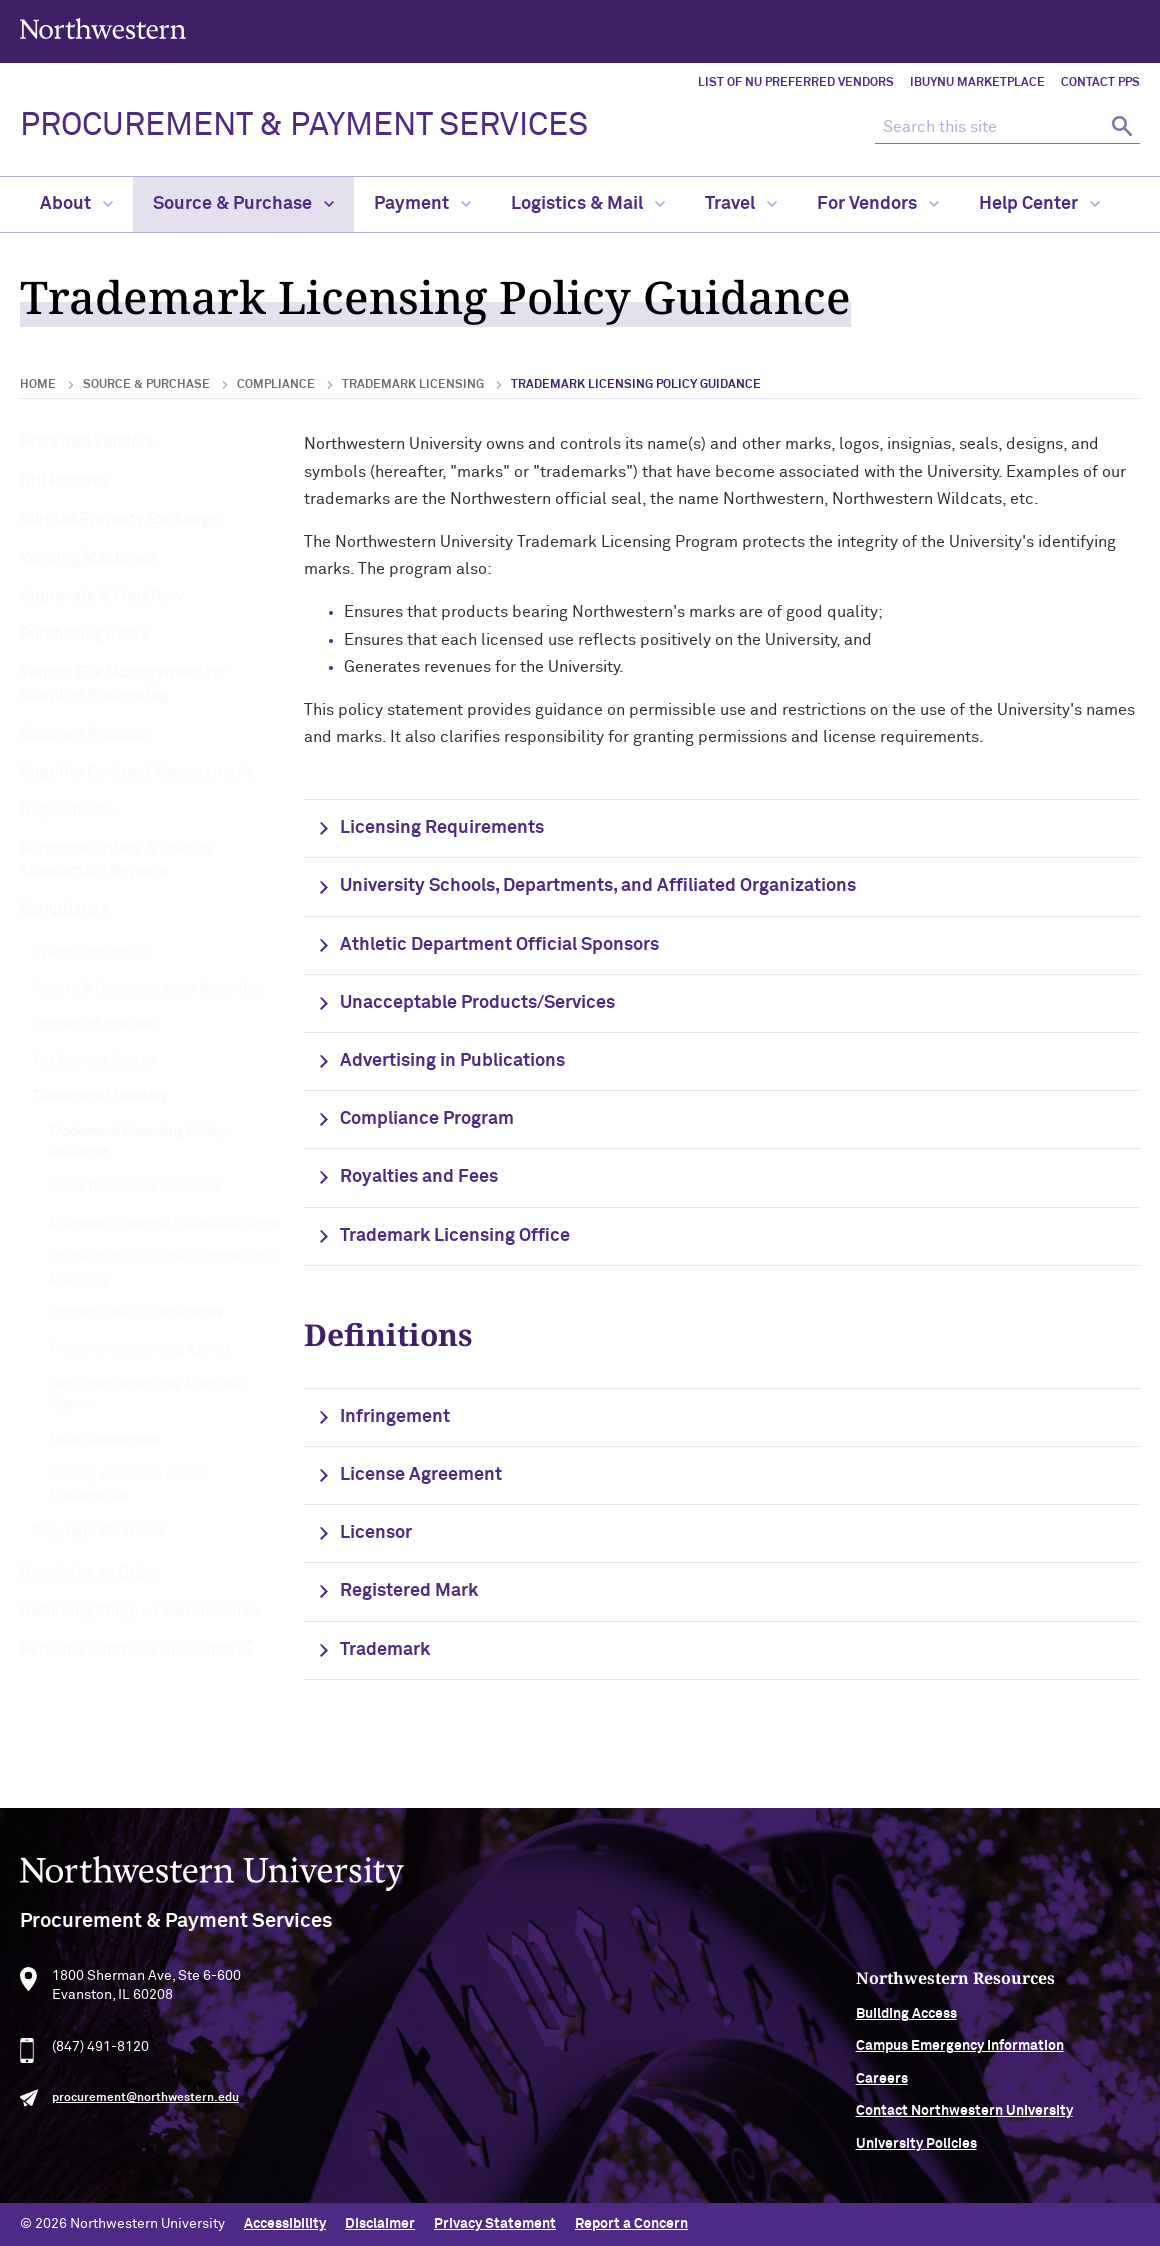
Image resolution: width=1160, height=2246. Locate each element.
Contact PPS (1100, 83)
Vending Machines (87, 558)
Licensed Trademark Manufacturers (165, 1223)
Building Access (932, 2026)
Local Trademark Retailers (135, 1187)
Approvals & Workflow (101, 596)
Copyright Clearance (99, 1531)
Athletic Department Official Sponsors (499, 945)
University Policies (942, 2155)
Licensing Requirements (442, 828)
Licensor (376, 1533)
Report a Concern (631, 2223)
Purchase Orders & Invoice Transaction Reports (117, 860)
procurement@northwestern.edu (145, 2110)
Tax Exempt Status (94, 1061)
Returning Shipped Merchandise (139, 1611)
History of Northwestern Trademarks (128, 1485)
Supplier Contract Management (135, 772)
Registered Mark (409, 1591)
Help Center (1039, 204)
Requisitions (67, 810)
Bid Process (64, 481)
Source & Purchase (243, 204)
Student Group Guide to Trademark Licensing (162, 1268)
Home (38, 385)
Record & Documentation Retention (148, 989)
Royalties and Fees (419, 1177)
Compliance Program (427, 1119)
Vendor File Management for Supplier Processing (123, 684)
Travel (741, 204)
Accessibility (285, 2223)
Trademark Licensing (413, 385)
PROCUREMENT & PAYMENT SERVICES (304, 126)
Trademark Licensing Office (455, 1236)
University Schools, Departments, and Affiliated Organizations (598, 886)
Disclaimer (380, 2223)
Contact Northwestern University (990, 2123)
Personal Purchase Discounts (127, 1650)
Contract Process (83, 734)
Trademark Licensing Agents (140, 1349)
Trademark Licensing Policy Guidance (137, 1142)
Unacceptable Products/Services (477, 1003)
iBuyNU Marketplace (977, 83)
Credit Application (92, 954)
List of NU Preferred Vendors (796, 83)
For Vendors (878, 204)
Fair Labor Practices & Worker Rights (147, 1395)
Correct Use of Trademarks (136, 1313)
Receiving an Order (90, 1573)
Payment (422, 204)
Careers (908, 2090)
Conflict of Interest (94, 1025)
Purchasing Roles (84, 634)
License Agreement (421, 1475)
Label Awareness (104, 1440)
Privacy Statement (495, 2223)
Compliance (276, 385)
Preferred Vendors (87, 442)
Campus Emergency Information (986, 2058)
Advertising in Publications (452, 1061)
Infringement (395, 1417)
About (76, 204)
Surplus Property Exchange (119, 519)
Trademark (385, 1650)
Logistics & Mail (588, 204)
